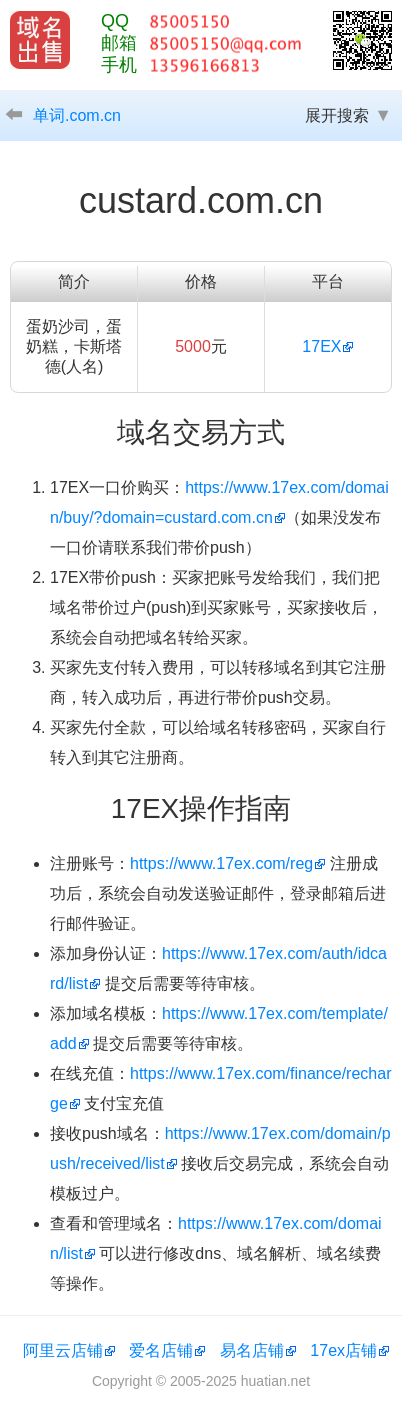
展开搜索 (337, 115)
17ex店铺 (343, 1350)
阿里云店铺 (63, 1350)
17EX (321, 346)
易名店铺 (252, 1350)
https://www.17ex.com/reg (221, 863)
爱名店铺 (161, 1350)
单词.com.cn (77, 115)
